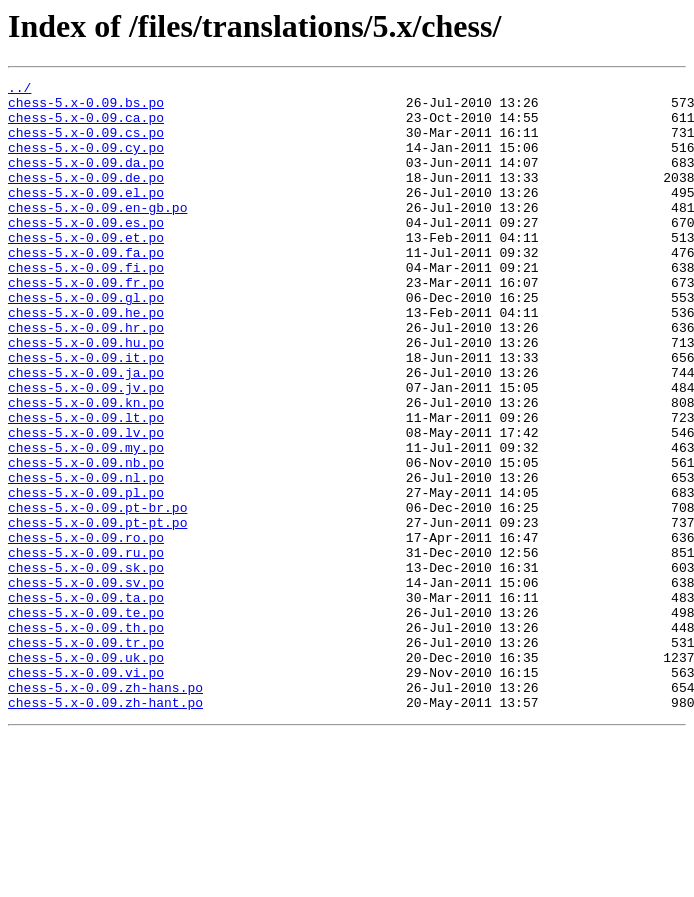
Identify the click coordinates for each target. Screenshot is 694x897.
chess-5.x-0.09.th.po (86, 738)
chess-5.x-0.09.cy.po (86, 162)
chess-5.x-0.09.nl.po (86, 558)
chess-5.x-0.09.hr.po (86, 378)
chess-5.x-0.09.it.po (86, 414)
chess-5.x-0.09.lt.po (86, 486)
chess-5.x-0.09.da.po (86, 180)
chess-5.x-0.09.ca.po (86, 126)
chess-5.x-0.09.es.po (86, 252)
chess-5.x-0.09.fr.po (86, 324)
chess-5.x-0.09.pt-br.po (97, 594)
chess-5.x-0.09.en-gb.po (97, 234)
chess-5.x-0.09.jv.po (86, 450)
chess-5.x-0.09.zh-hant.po (105, 828)
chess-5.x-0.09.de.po (86, 198)
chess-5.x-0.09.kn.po (86, 468)
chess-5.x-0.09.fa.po (86, 288)
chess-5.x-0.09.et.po (86, 270)
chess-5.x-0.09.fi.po (86, 306)
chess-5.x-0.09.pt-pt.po (97, 612)
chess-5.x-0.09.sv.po (86, 684)
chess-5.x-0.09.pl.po (86, 576)
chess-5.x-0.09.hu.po (86, 396)
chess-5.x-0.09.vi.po (86, 792)
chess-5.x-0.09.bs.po (86, 108)
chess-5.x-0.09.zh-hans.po (105, 810)
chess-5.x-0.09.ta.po (86, 702)
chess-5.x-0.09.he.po (86, 360)
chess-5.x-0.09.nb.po (86, 540)
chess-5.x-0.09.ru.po (86, 648)
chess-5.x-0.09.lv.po (86, 504)
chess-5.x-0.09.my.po (86, 522)
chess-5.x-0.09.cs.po (86, 144)
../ (19, 90)
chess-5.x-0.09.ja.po (86, 432)
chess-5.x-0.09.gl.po (86, 342)
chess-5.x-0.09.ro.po (86, 630)
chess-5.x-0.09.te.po (86, 720)
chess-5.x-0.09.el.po (86, 216)
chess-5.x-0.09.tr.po (86, 756)
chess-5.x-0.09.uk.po (86, 774)
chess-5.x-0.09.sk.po (86, 666)
